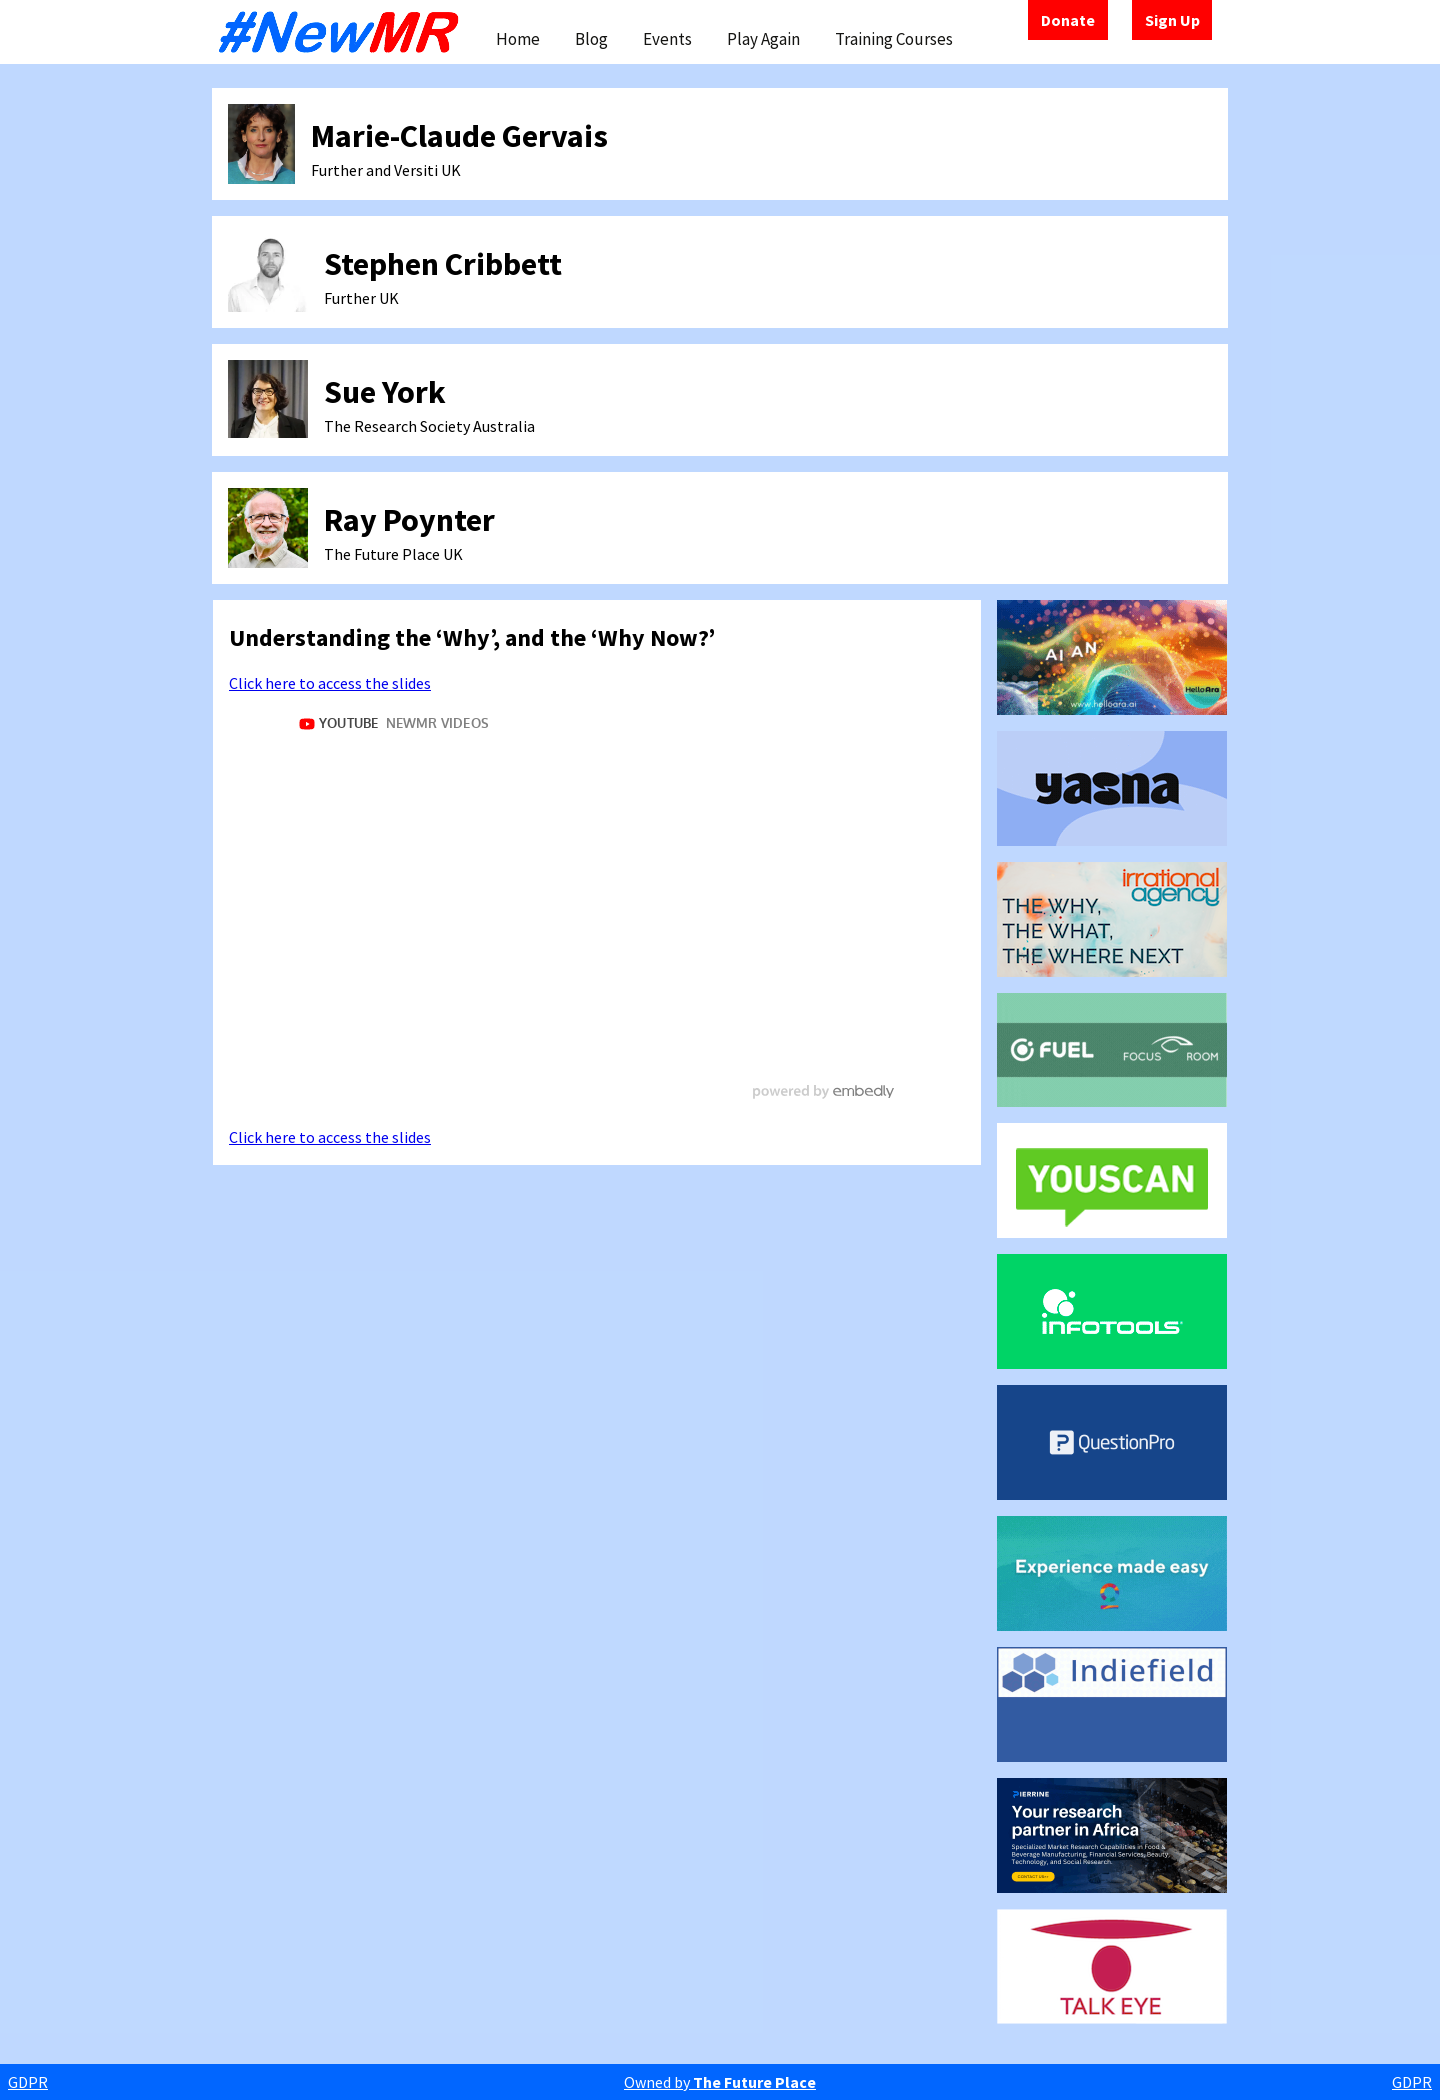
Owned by (720, 2082)
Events (667, 39)
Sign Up (1172, 20)
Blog (591, 39)
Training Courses (894, 39)
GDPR (28, 2082)
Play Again (763, 39)
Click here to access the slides (330, 683)
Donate (1068, 20)
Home (518, 39)
